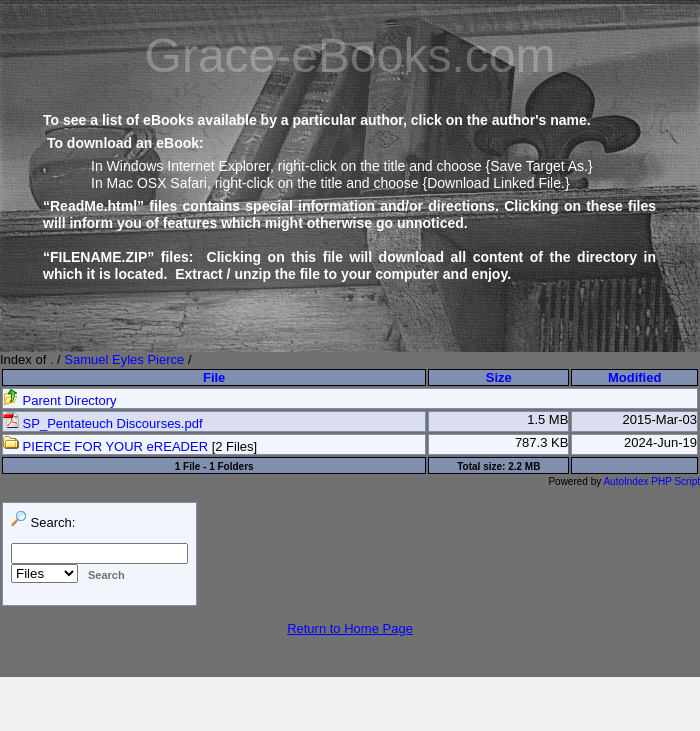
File (214, 377)
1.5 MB (547, 419)
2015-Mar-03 (660, 419)
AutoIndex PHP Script (651, 481)
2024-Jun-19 (660, 442)
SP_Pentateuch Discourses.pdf (103, 423)
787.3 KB (542, 442)
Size (499, 377)
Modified (634, 377)
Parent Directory (60, 400)
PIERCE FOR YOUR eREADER (105, 446)
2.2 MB (524, 466)
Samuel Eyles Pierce (124, 359)
